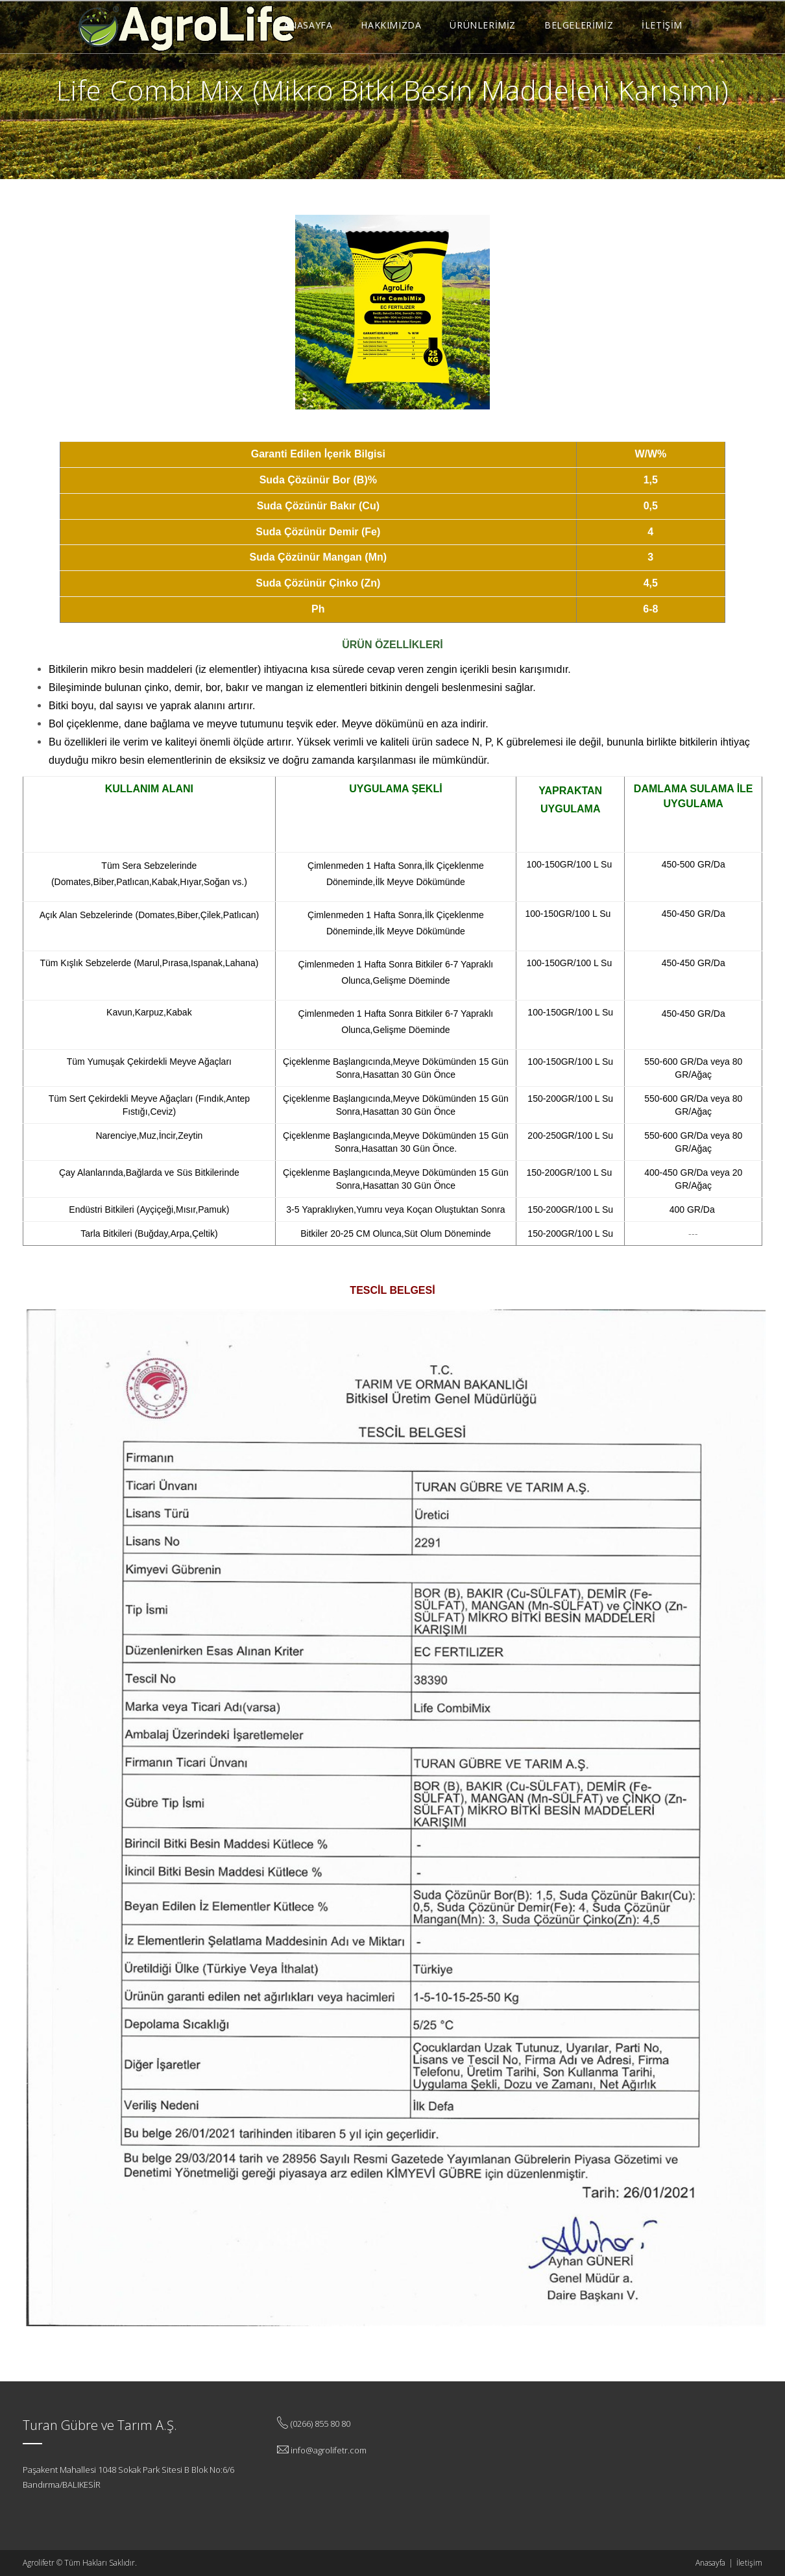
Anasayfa (710, 2562)
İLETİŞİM (662, 25)
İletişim (749, 2562)
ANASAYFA (308, 25)
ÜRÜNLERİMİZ (483, 25)
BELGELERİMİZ (578, 25)
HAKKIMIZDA (391, 25)
